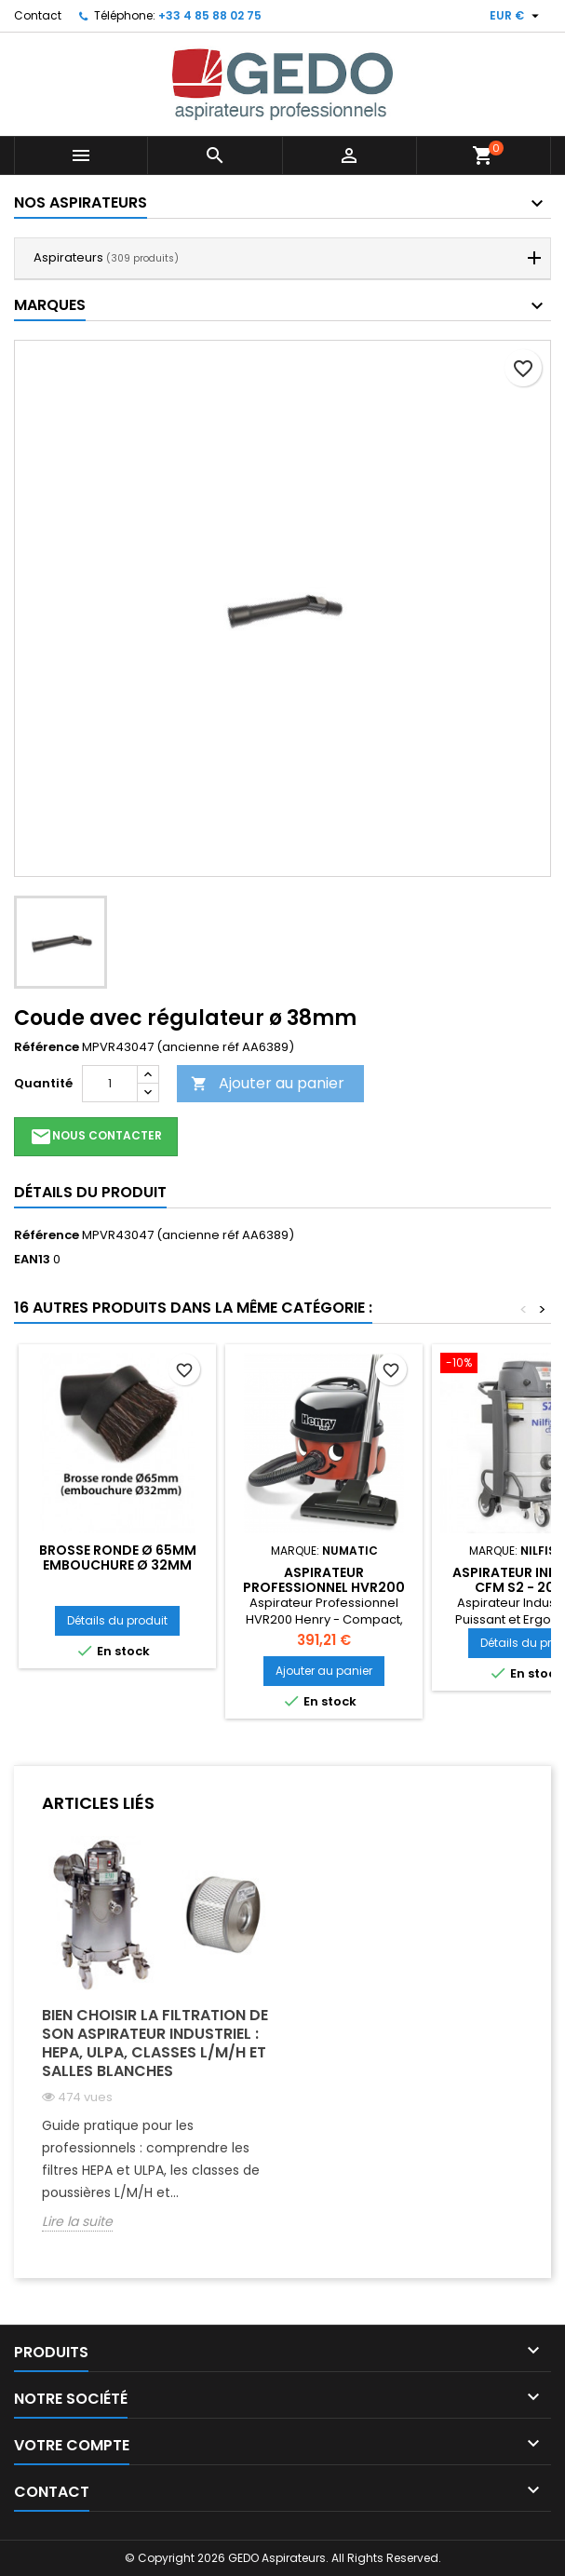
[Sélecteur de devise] (517, 16)
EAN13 (32, 1259)
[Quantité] (110, 1083)
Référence (46, 1047)
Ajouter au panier (267, 1083)
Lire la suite (77, 2222)
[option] (155, 2047)
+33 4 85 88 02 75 (210, 15)
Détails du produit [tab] (90, 1192)
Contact (37, 15)
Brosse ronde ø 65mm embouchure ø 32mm (117, 1557)
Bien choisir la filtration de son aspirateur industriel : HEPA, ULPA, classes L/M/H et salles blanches (155, 2043)
